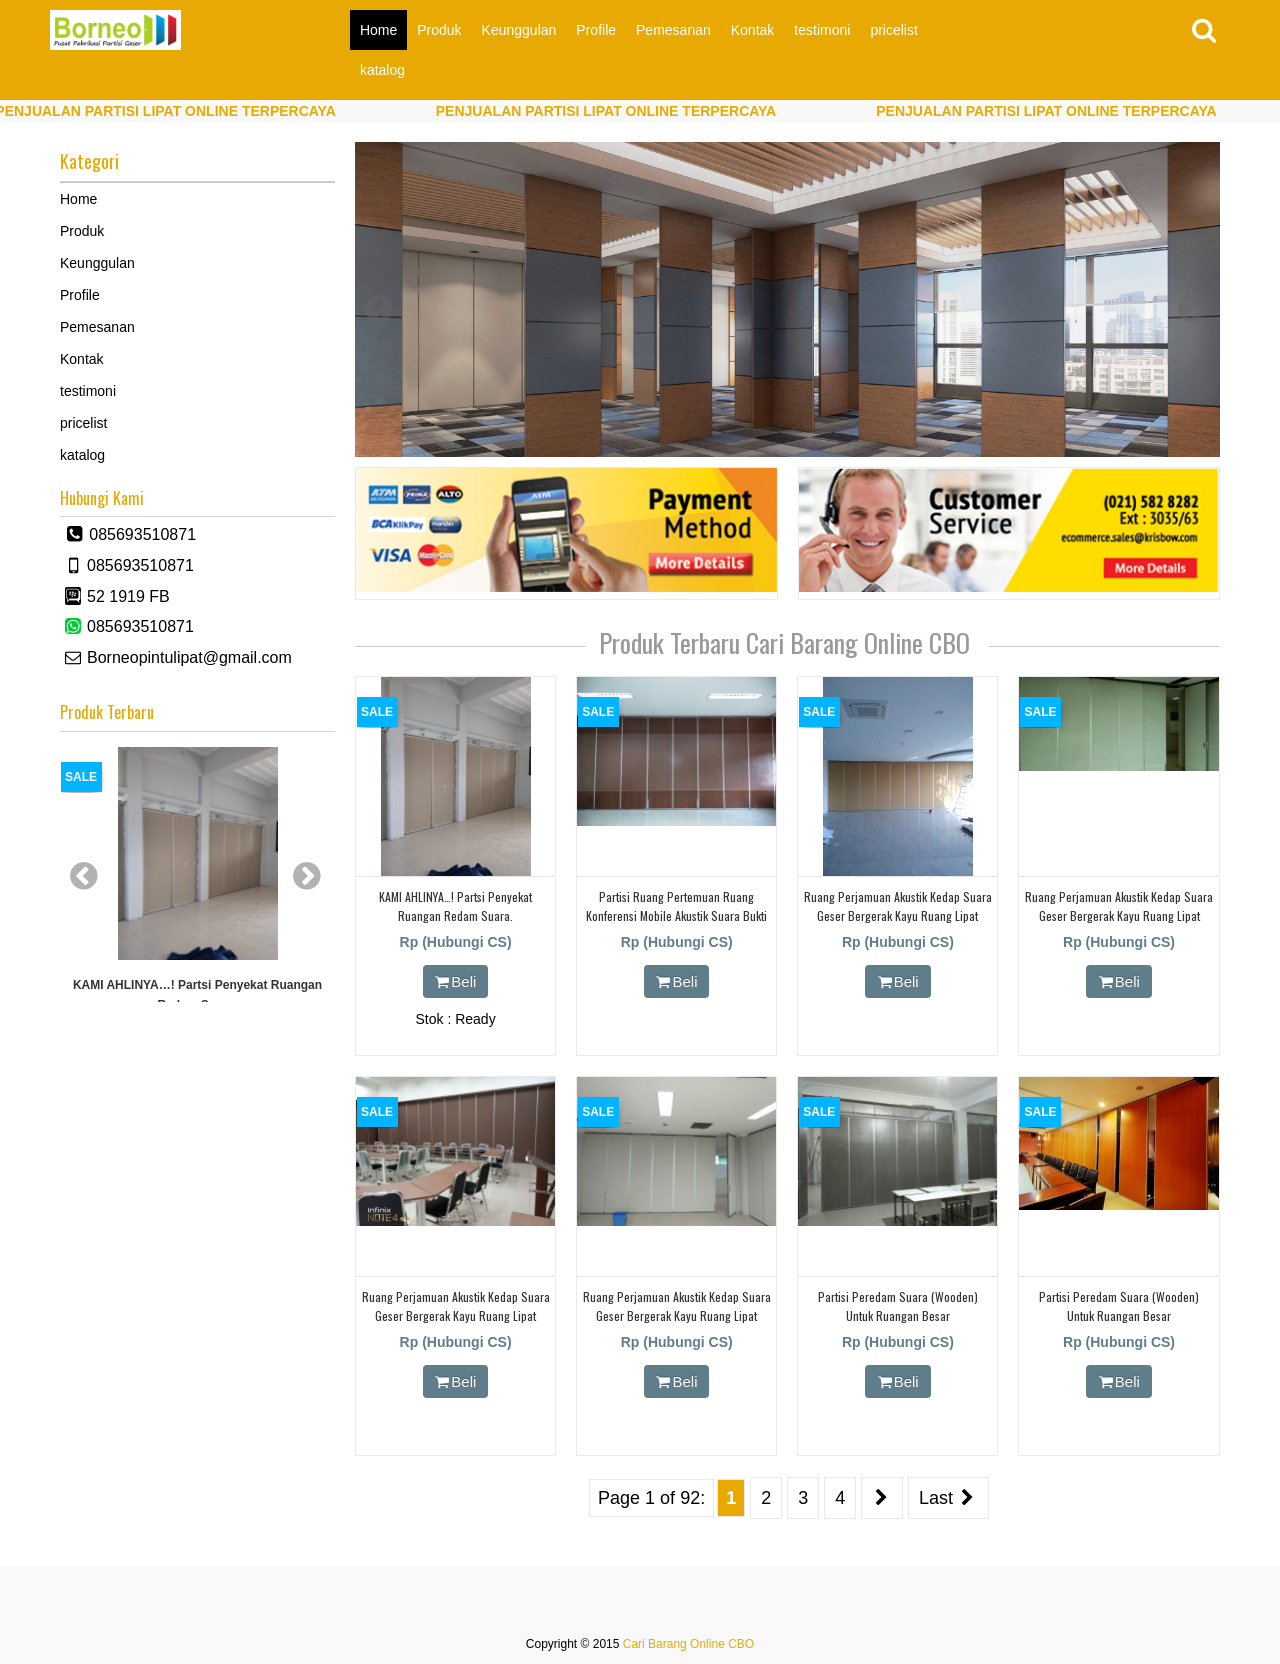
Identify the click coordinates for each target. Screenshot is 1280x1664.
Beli (456, 981)
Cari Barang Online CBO (688, 1644)
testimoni (822, 30)
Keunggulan (519, 30)
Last (948, 1498)
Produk (439, 30)
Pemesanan (673, 30)
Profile (596, 30)
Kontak (753, 30)
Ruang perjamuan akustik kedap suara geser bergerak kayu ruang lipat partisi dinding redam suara (898, 915)
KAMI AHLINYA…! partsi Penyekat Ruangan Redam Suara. (197, 994)
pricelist (893, 30)
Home (378, 30)
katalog (382, 70)
